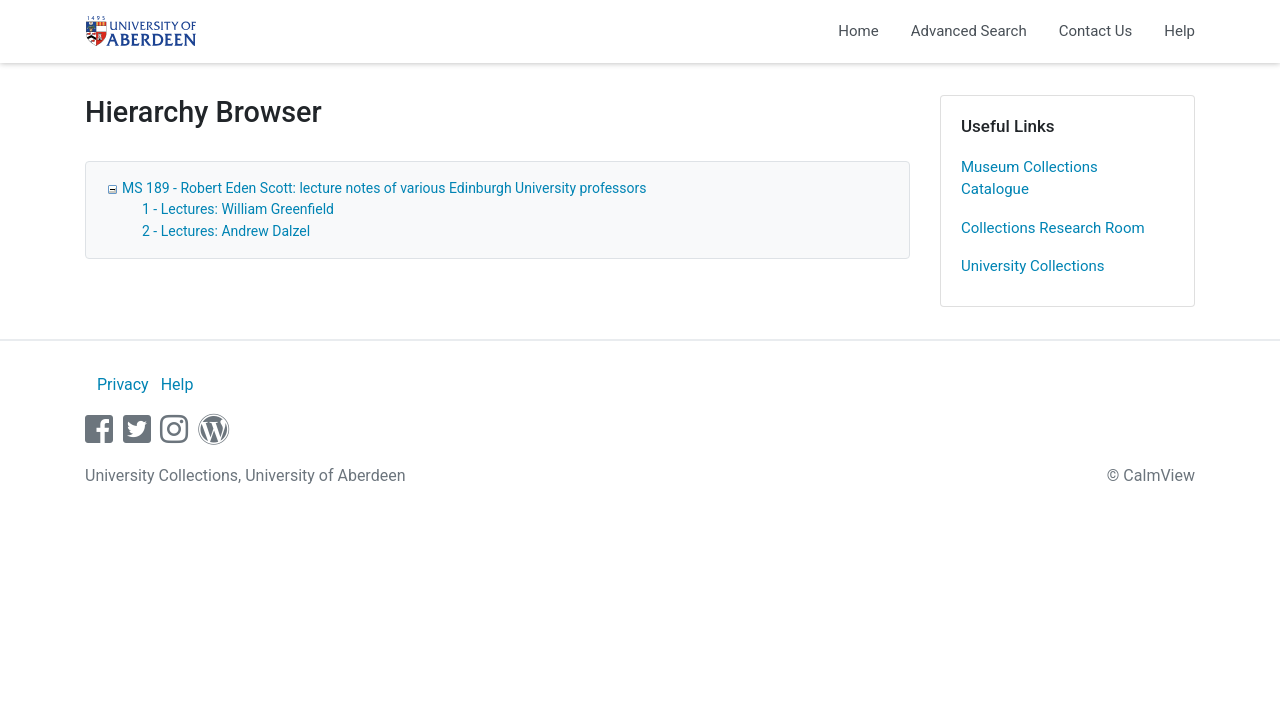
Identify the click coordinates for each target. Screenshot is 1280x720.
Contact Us (1096, 31)
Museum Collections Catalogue (1029, 178)
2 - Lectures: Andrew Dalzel (226, 231)
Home (858, 31)
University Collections (1033, 266)
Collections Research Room (1053, 228)
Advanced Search (969, 31)
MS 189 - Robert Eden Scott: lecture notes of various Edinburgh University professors (384, 188)
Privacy (123, 384)
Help (1179, 31)
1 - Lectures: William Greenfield (238, 209)
